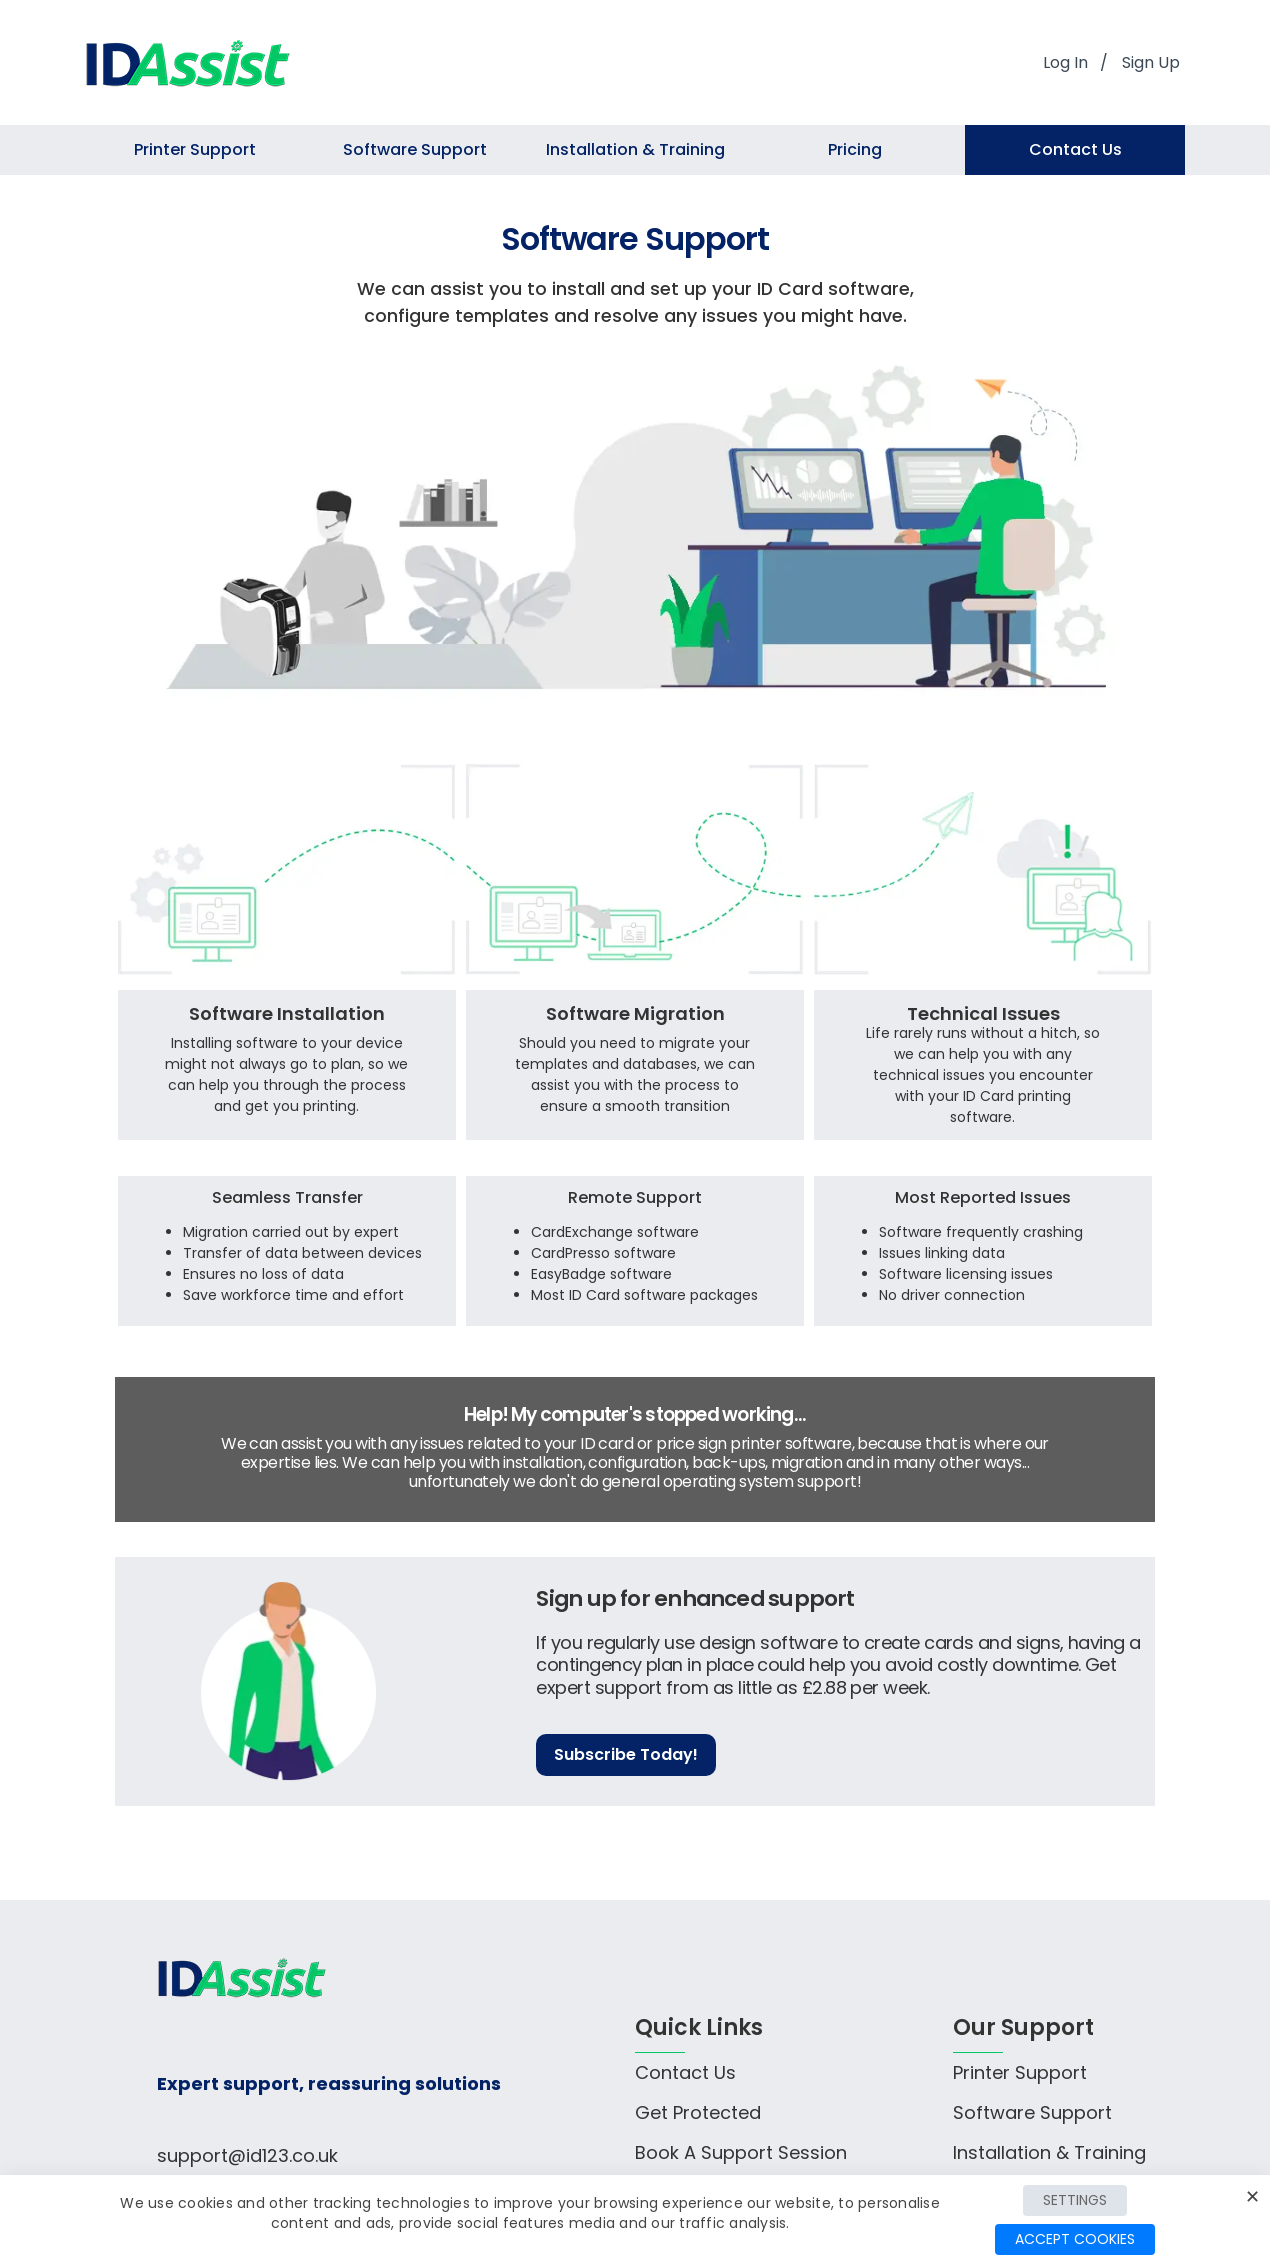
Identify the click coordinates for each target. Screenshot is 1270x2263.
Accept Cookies (1075, 2239)
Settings (1075, 2200)
